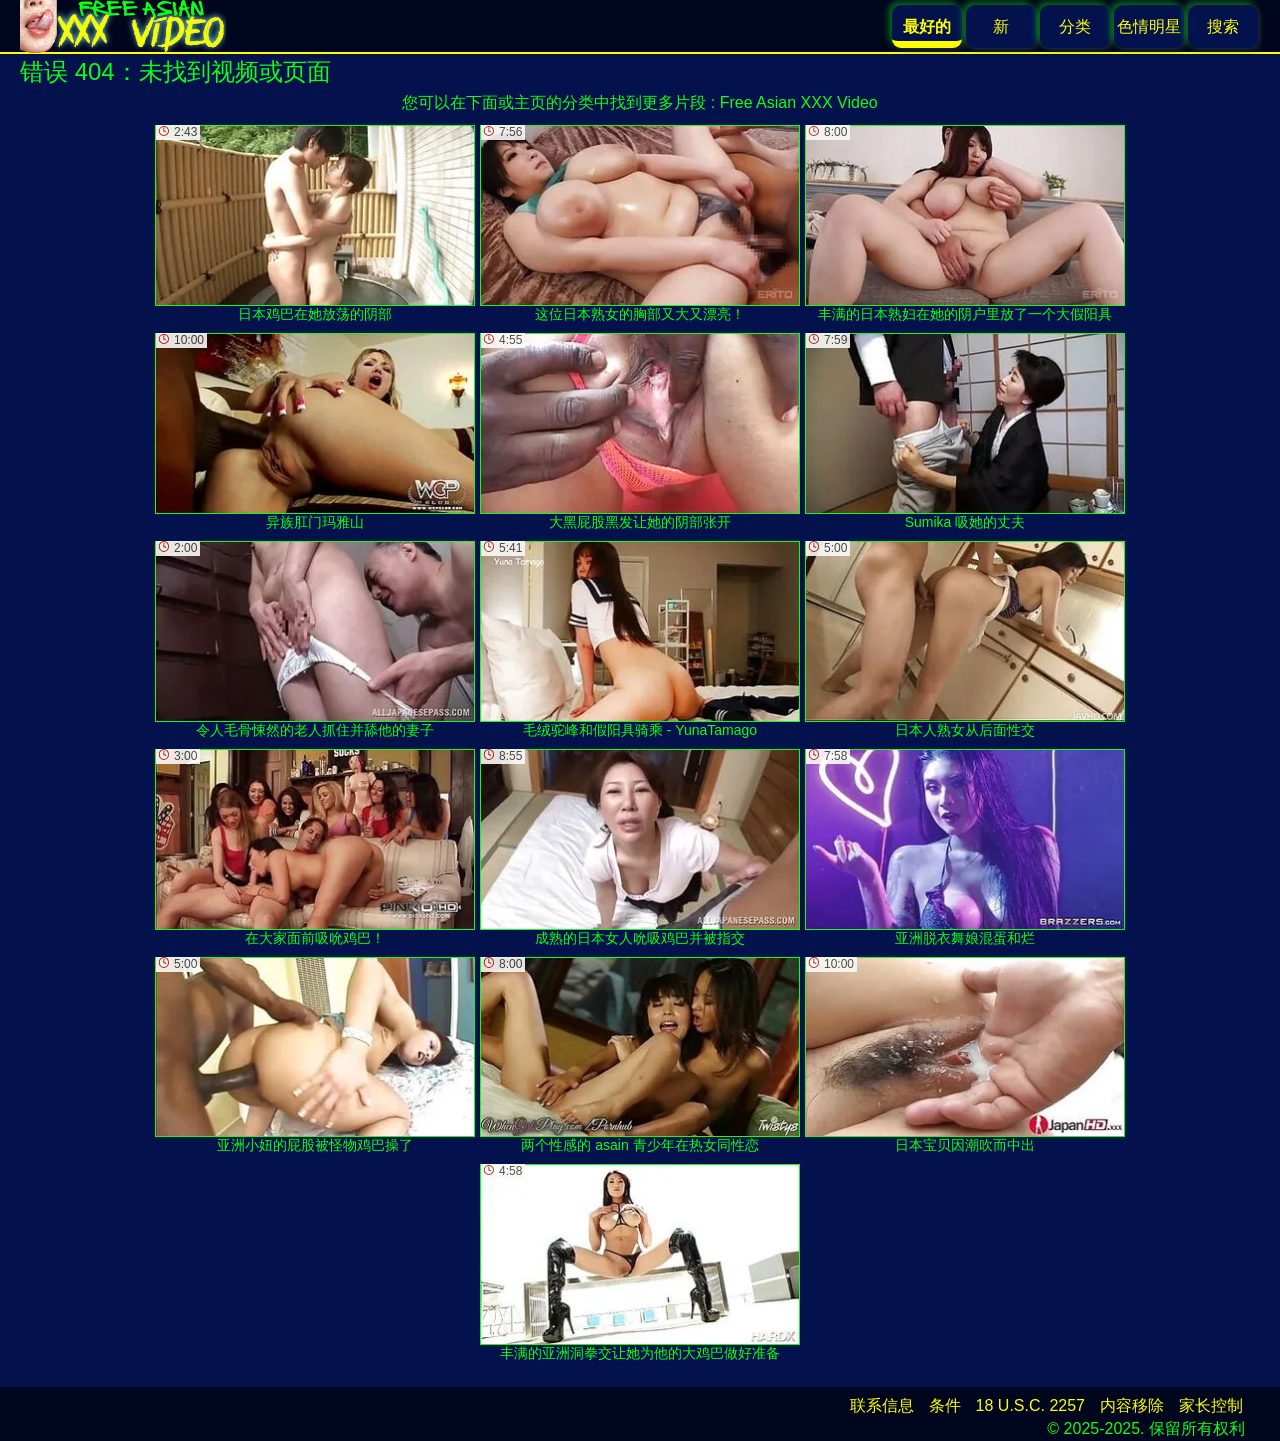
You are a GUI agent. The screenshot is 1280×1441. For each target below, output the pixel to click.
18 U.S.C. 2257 (1030, 1405)
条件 (945, 1405)
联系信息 (882, 1405)
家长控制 (1211, 1405)
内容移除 (1132, 1405)
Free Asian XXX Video (799, 102)
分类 (1075, 26)
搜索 (1223, 26)
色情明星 (1149, 26)
